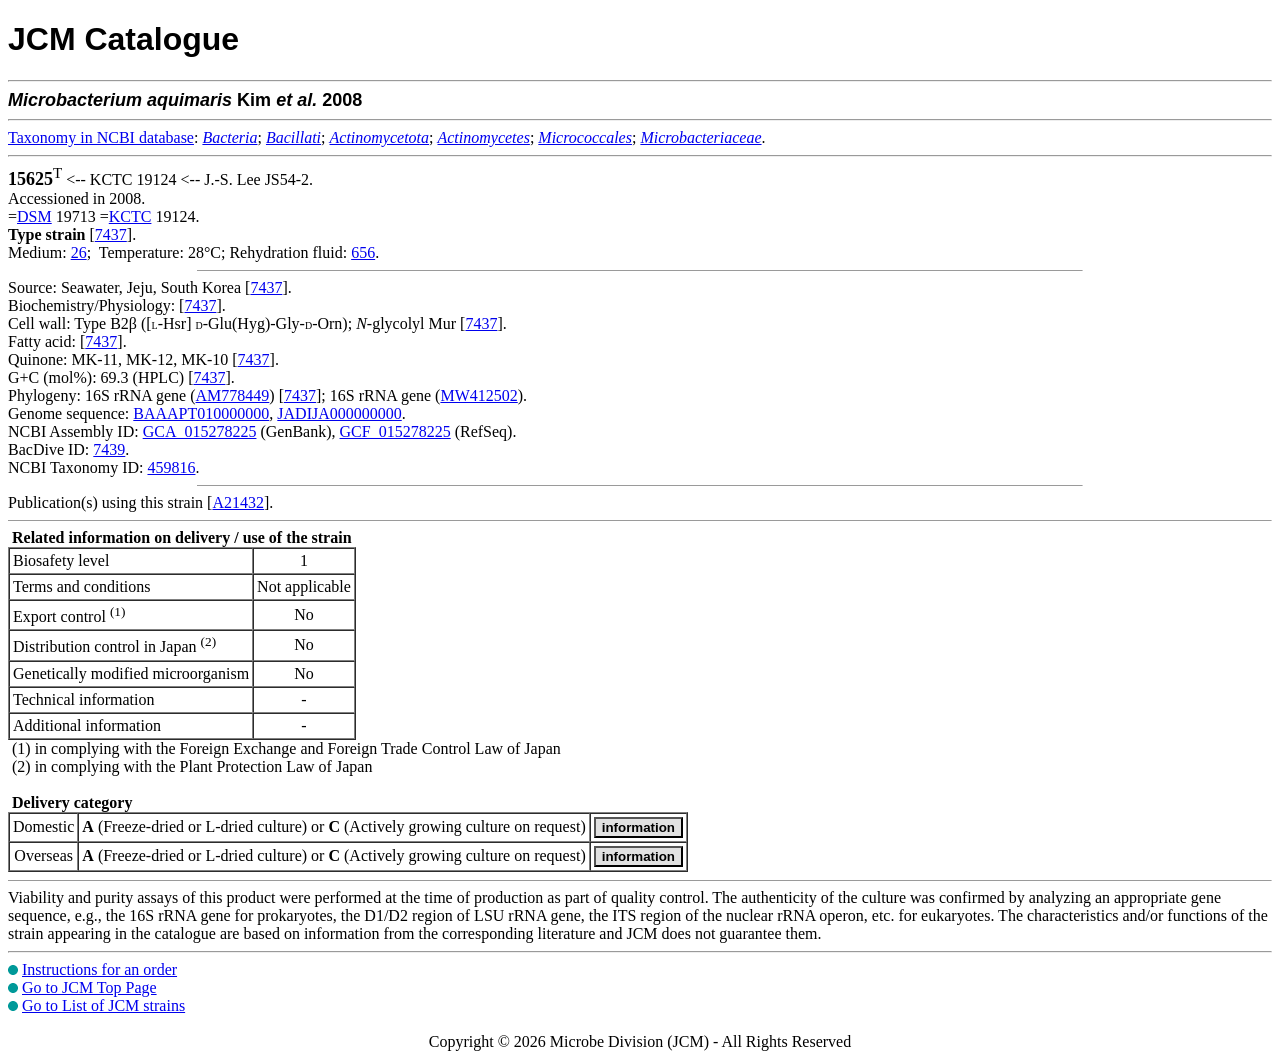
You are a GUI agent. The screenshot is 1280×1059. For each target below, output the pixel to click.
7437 (111, 234)
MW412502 (478, 395)
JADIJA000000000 (339, 413)
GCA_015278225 (200, 431)
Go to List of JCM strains (103, 1005)
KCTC (130, 216)
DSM (34, 216)
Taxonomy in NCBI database (101, 137)
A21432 (238, 502)
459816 (171, 467)
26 (79, 252)
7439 (109, 449)
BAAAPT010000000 (201, 413)
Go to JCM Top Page (89, 987)
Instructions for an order (99, 969)
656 (363, 252)
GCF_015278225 (395, 431)
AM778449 (233, 395)
